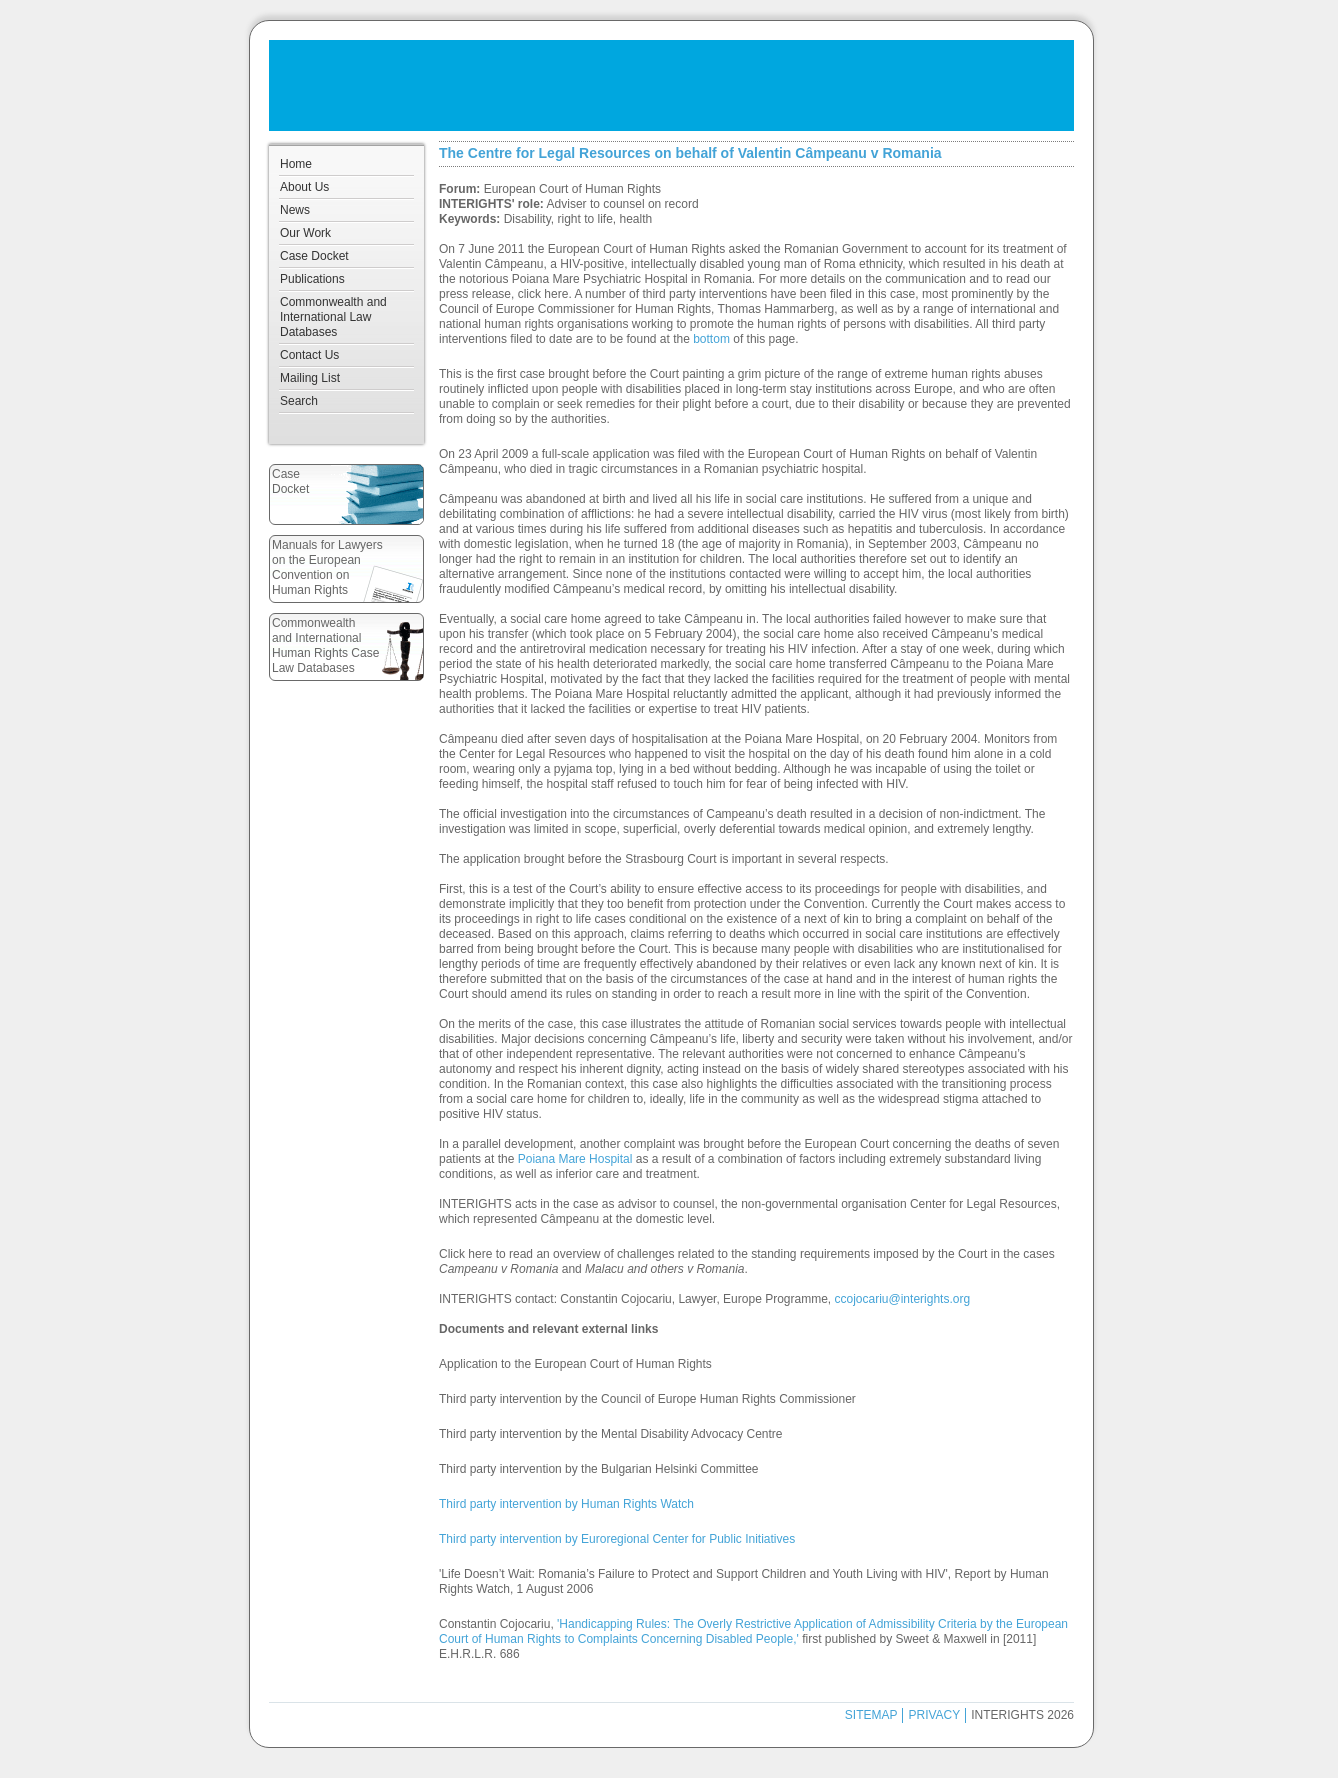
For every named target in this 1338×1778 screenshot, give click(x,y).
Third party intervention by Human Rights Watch (566, 1504)
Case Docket (314, 256)
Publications (312, 279)
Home (296, 164)
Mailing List (310, 378)
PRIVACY (934, 1715)
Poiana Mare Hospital (575, 1159)
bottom (711, 339)
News (295, 210)
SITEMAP (871, 1715)
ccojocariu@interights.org (903, 1299)
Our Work (305, 233)
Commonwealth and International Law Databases (333, 317)
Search (299, 401)
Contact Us (309, 355)
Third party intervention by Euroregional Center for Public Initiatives (617, 1539)
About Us (304, 187)
